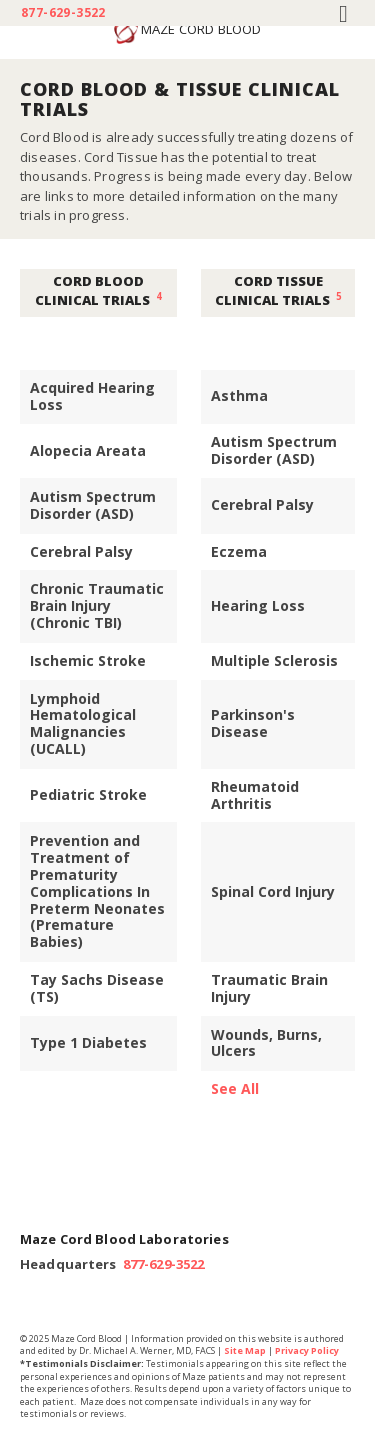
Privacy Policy (307, 1350)
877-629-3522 (63, 13)
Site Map (245, 1350)
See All (235, 1088)
